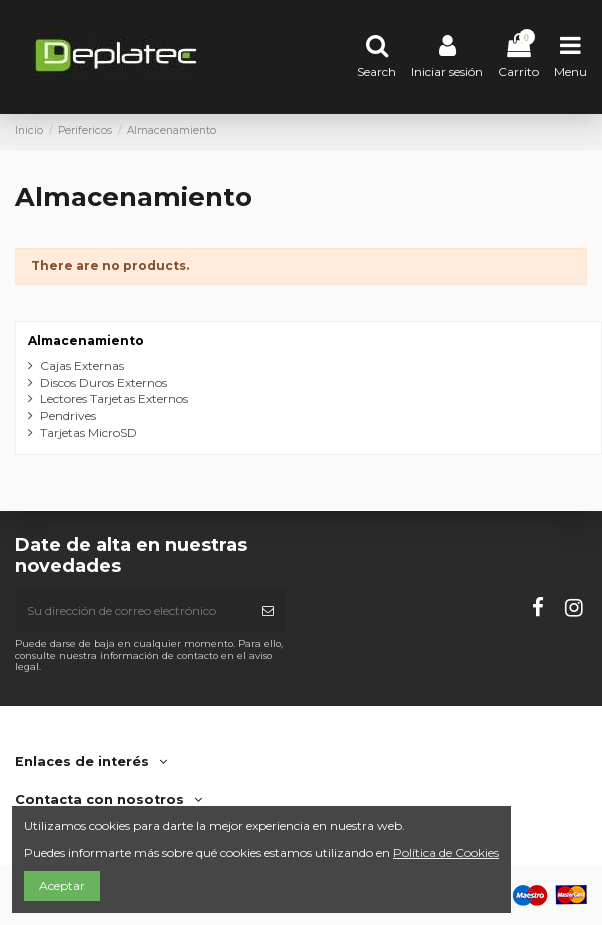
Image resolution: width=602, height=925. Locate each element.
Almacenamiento (86, 340)
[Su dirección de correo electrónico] (132, 611)
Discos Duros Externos (103, 382)
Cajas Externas (82, 365)
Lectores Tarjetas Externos (114, 398)
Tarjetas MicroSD (88, 432)
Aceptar (62, 885)
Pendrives (68, 415)
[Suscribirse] (268, 611)
